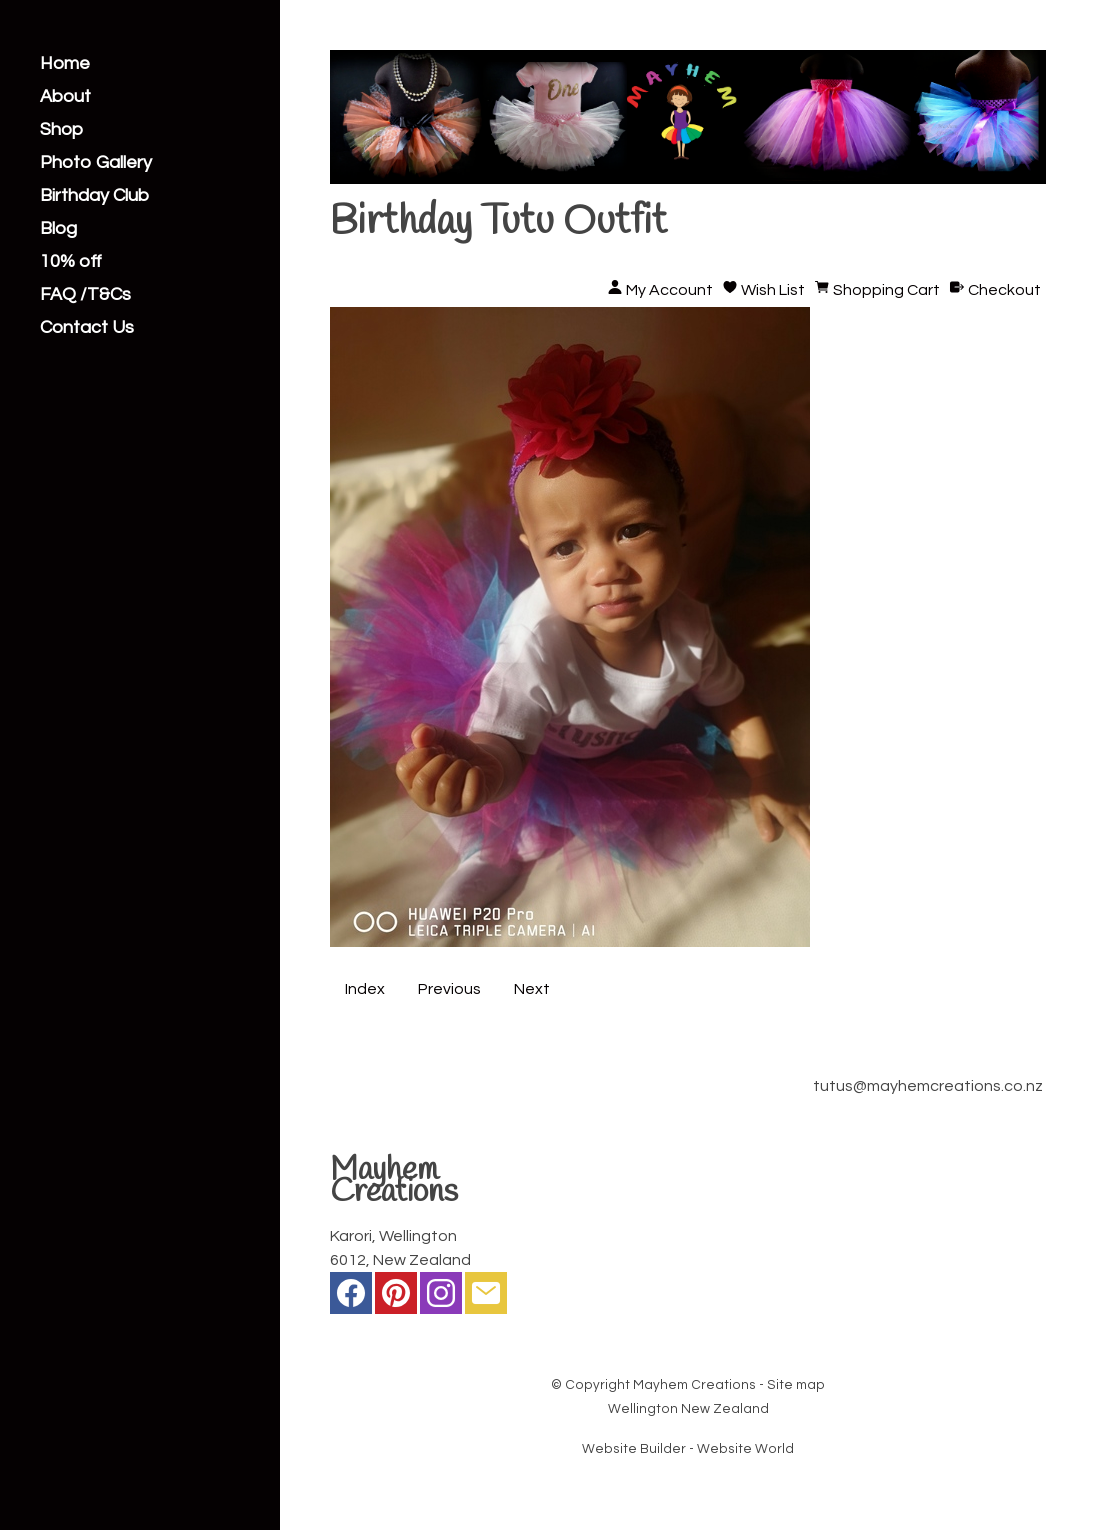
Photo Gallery (96, 163)
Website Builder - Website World (688, 1449)
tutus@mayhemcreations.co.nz (928, 1086)
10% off (71, 262)
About (65, 97)
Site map (796, 1385)
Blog (58, 229)
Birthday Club (94, 196)
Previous (449, 989)
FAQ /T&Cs (85, 295)
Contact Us (87, 328)
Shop (61, 130)
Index (365, 989)
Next (532, 989)
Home (65, 64)
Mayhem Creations (694, 1385)
